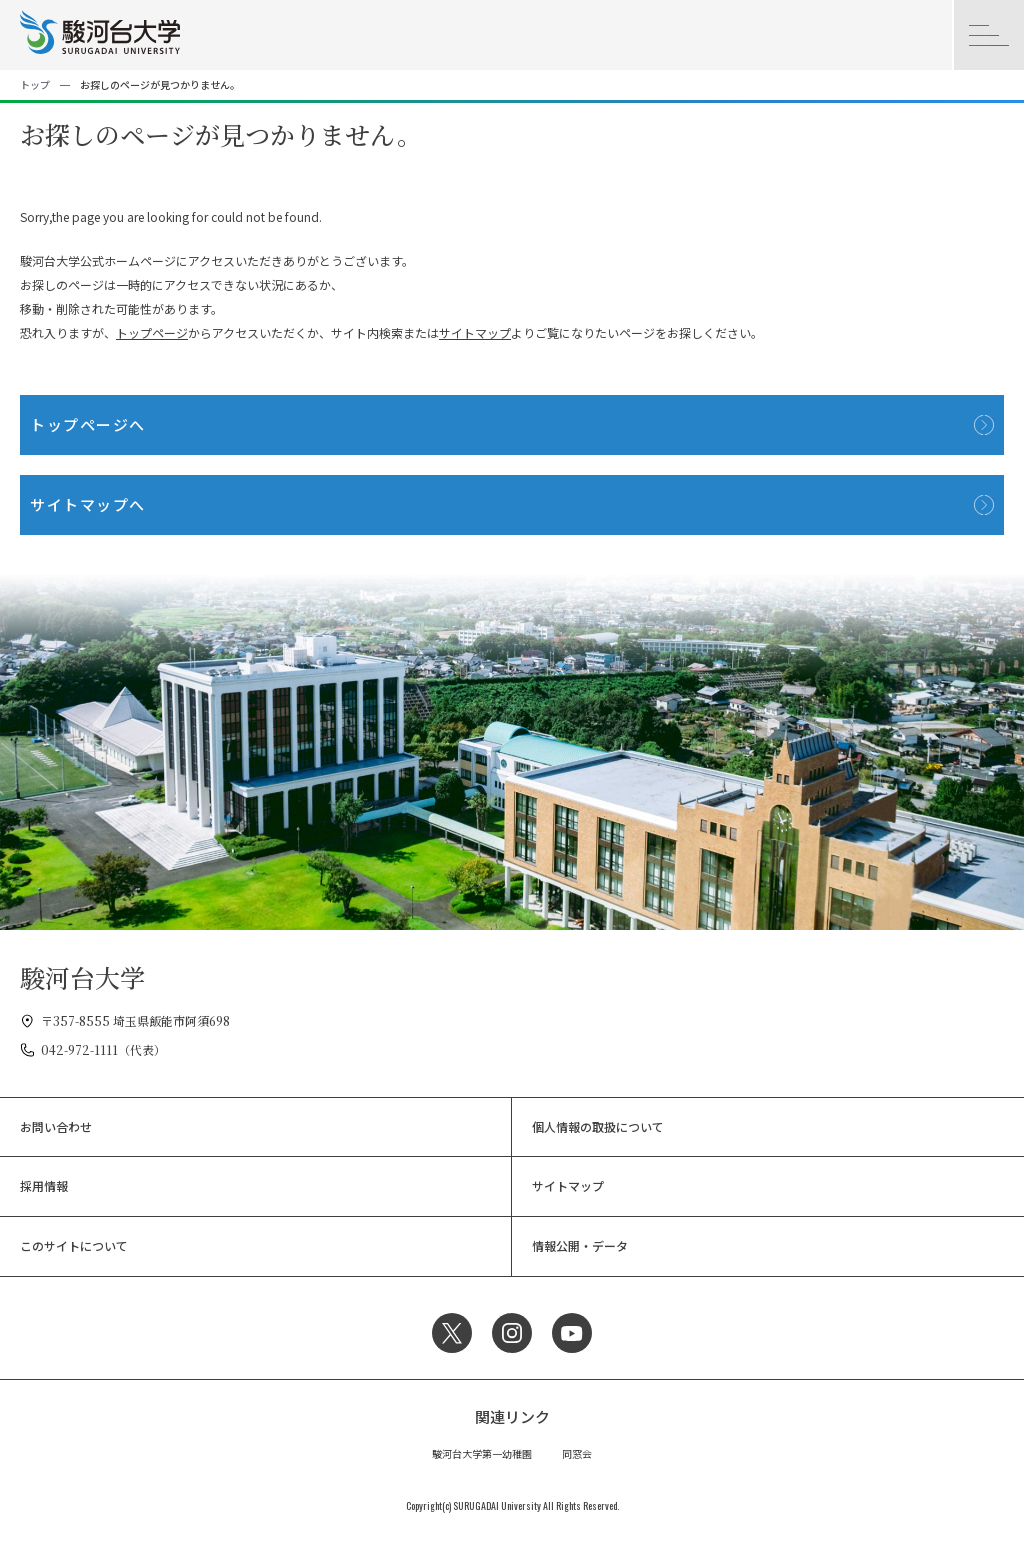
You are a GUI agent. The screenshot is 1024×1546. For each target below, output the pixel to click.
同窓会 (577, 1453)
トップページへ (88, 424)
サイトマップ (475, 332)
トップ (35, 84)
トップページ (152, 332)
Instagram (512, 1333)
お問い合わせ (56, 1126)
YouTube (572, 1333)
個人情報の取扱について (598, 1126)
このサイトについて (74, 1245)
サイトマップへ (88, 504)
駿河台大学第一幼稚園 (482, 1453)
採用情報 (44, 1185)
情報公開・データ (580, 1245)
